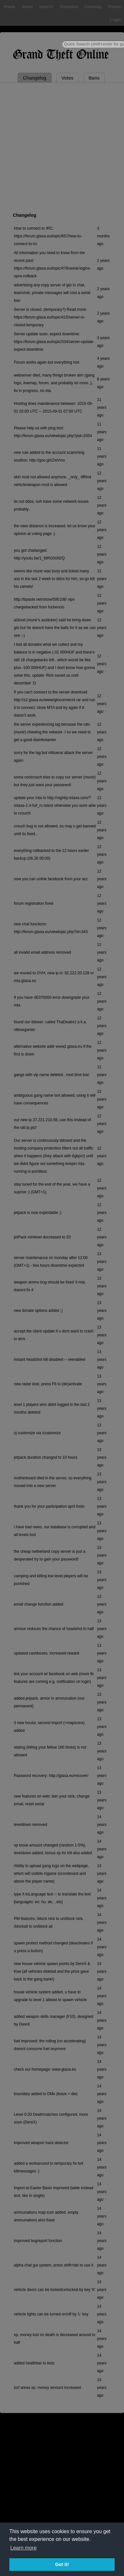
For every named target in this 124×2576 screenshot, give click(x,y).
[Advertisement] (60, 146)
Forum (114, 6)
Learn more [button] (23, 2548)
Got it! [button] (62, 2564)
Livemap (92, 6)
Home (9, 6)
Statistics (68, 6)
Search (46, 6)
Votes (26, 6)
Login (115, 19)
